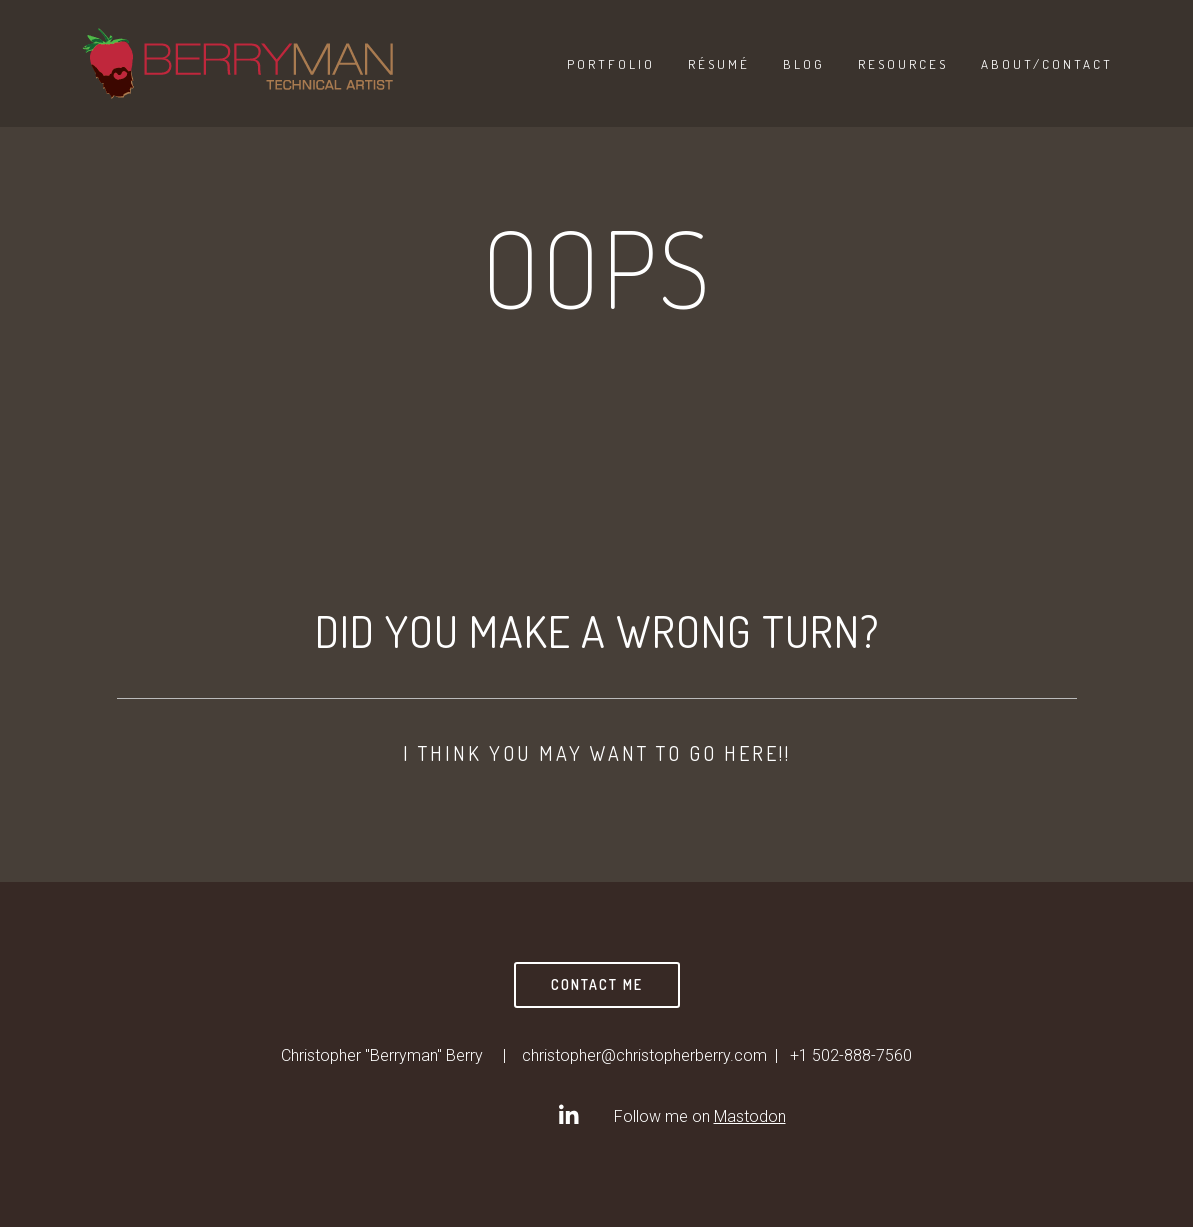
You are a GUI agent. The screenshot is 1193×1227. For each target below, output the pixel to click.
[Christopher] (568, 1115)
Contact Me (597, 984)
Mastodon (750, 1116)
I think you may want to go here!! (597, 753)
